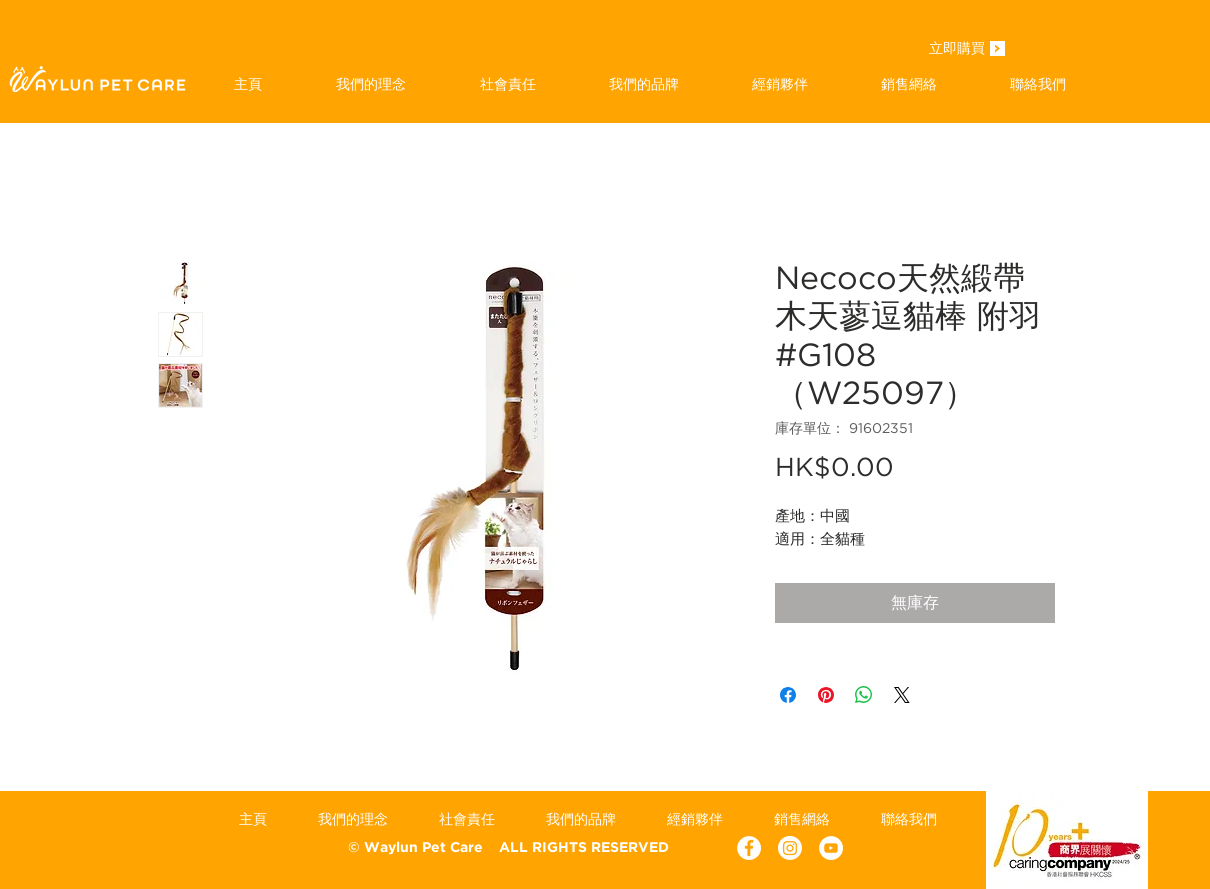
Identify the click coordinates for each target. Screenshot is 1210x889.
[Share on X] (902, 695)
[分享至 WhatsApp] (864, 695)
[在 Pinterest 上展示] (826, 695)
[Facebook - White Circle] (749, 848)
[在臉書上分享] (788, 695)
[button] (643, 84)
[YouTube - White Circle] (831, 848)
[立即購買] (957, 50)
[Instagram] (790, 848)
